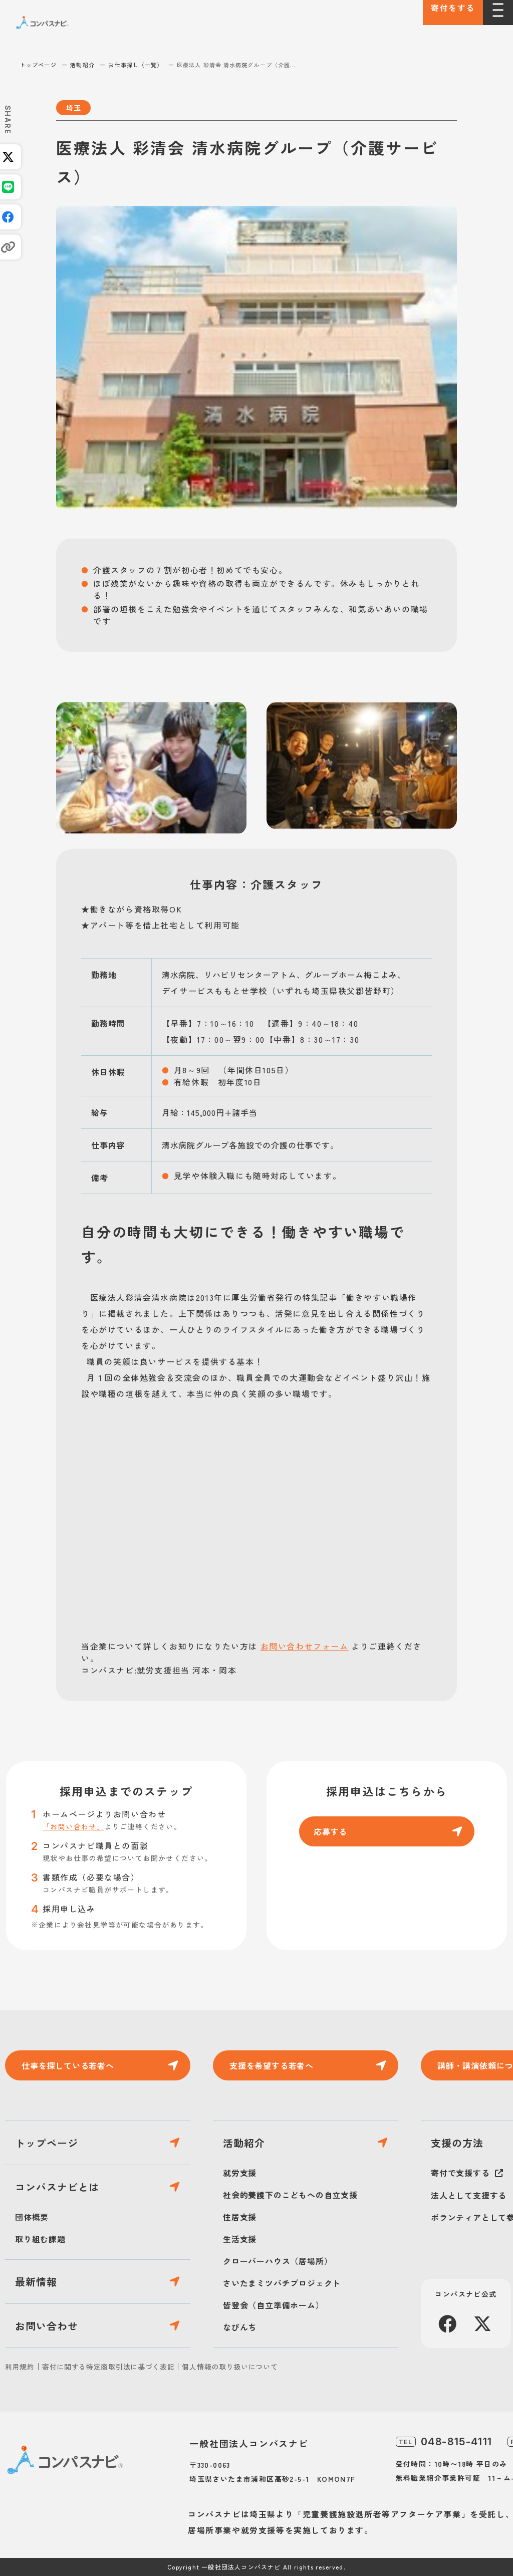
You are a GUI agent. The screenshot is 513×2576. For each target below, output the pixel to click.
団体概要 (32, 2217)
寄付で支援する (460, 2173)
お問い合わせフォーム (305, 1646)
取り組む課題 (40, 2239)
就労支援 (239, 2173)
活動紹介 (82, 65)
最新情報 (36, 2281)
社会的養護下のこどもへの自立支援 (290, 2195)
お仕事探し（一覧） (135, 65)
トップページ (38, 65)
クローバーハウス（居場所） (277, 2261)
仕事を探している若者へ (68, 2065)
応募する (330, 1831)
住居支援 (239, 2217)
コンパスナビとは (57, 2187)
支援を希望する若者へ (271, 2065)
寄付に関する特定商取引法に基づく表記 (108, 2366)
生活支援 (239, 2239)
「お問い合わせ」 (73, 1826)
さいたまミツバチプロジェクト (282, 2283)
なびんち (239, 2327)
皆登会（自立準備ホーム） (273, 2305)
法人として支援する (468, 2195)
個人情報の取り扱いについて (230, 2366)
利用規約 (20, 2366)
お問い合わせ (46, 2325)
